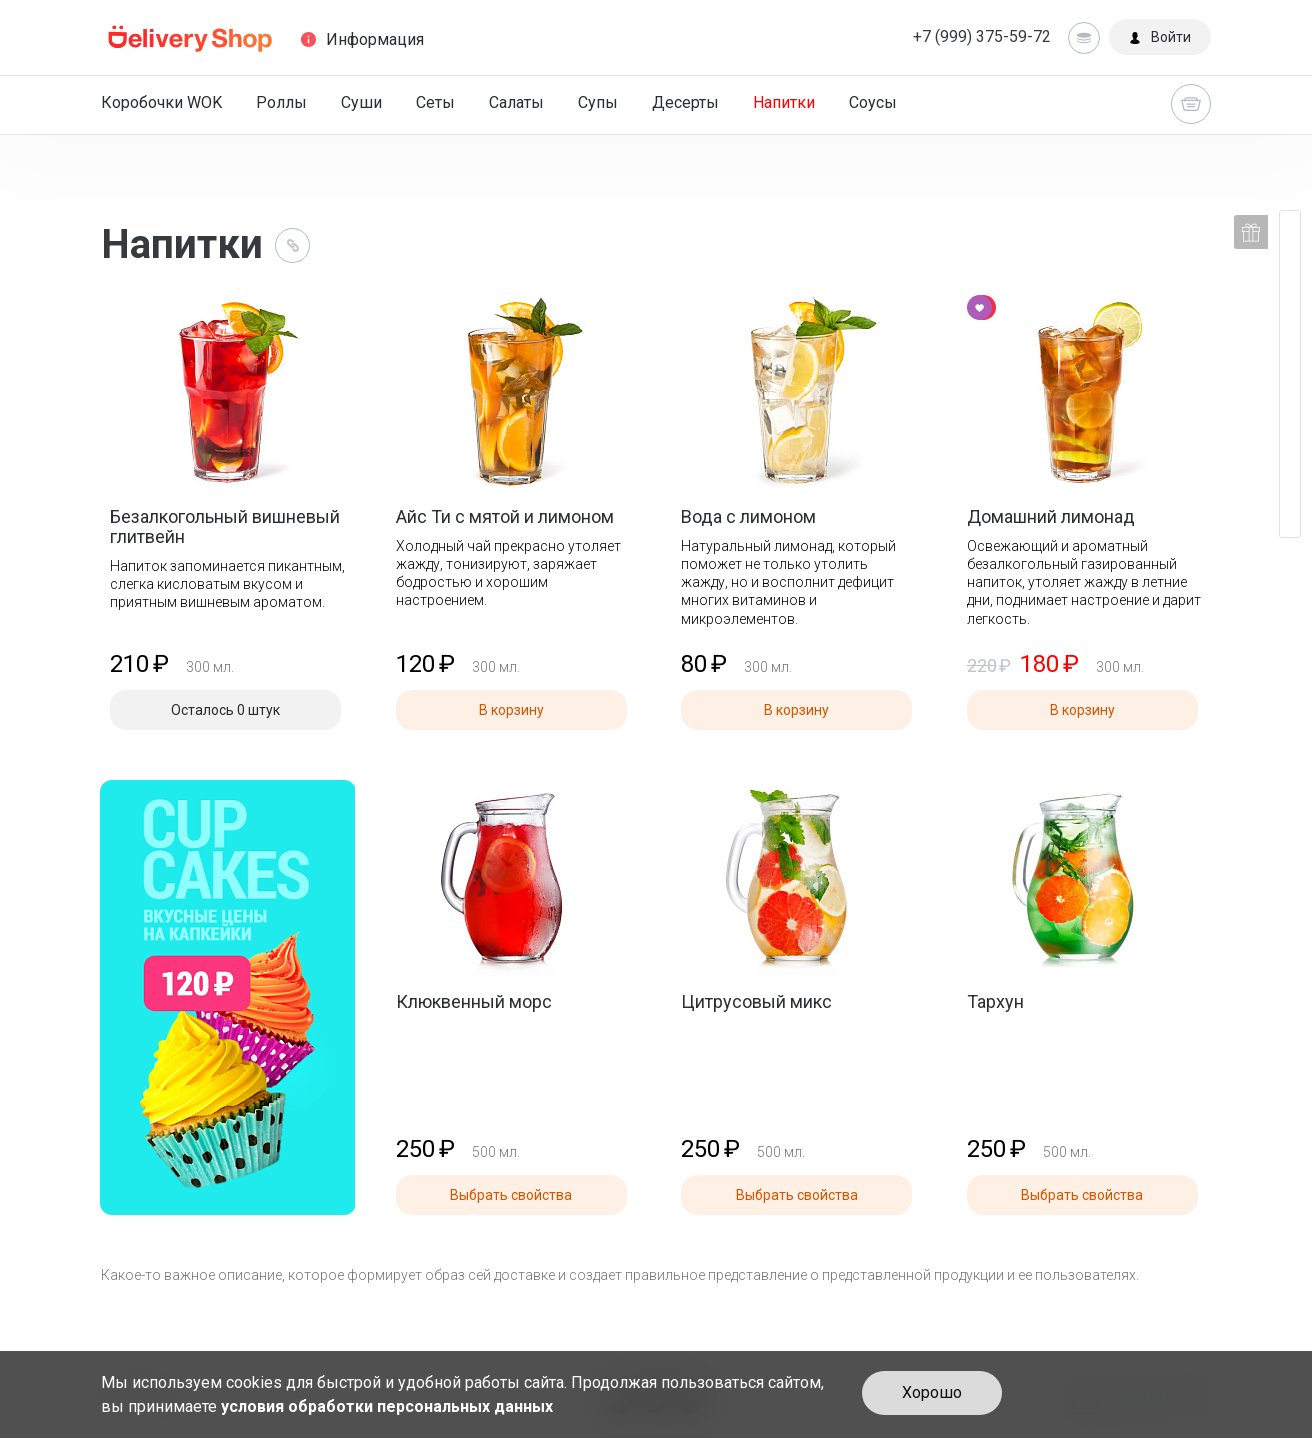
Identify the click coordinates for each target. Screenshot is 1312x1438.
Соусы (873, 102)
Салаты (516, 102)
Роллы (281, 102)
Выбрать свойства (511, 1195)
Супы (598, 102)
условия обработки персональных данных (387, 1406)
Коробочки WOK (161, 102)
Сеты (435, 102)
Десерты (685, 102)
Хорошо (932, 1392)
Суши (361, 102)
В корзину (511, 710)
